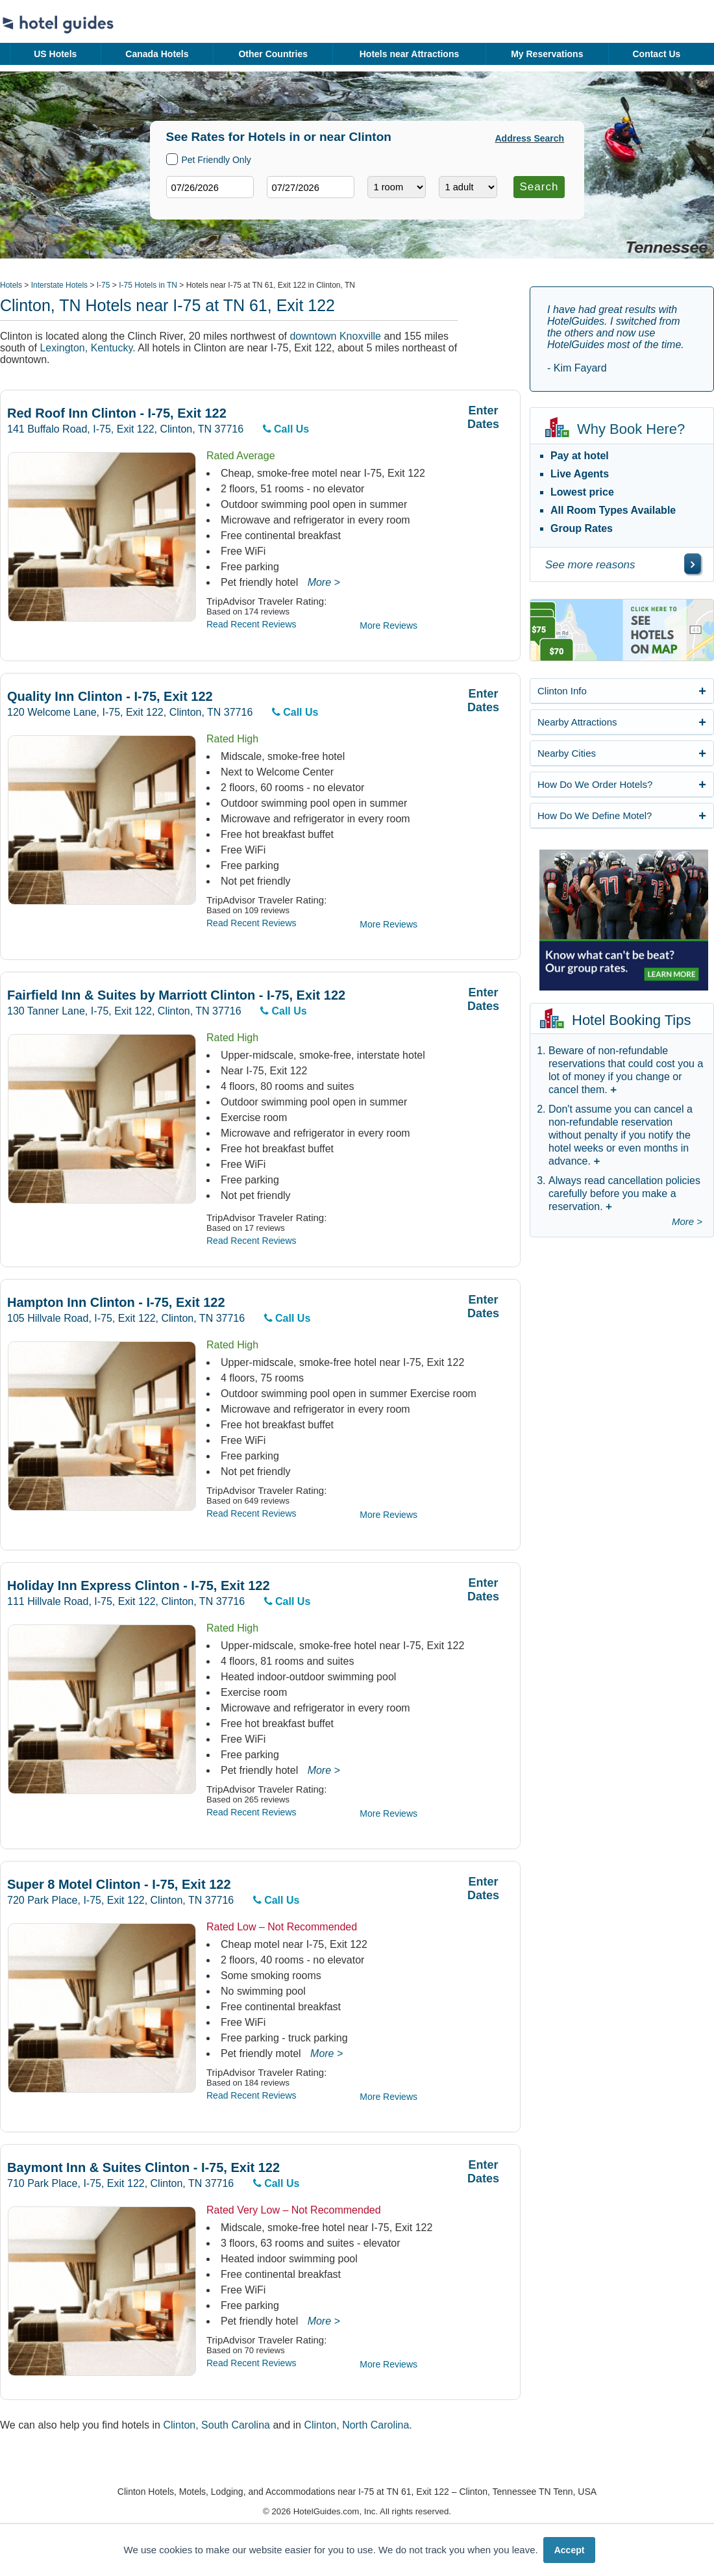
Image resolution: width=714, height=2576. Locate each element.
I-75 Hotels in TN (148, 285)
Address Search (530, 138)
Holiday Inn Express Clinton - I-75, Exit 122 (138, 1586)
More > (324, 582)
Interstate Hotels (59, 285)
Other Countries (273, 54)
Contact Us (656, 54)
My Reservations (547, 54)
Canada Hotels (156, 54)
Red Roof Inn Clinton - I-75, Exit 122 (117, 413)
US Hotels (55, 54)
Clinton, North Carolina (356, 2425)
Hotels (11, 285)
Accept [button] (569, 2550)
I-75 (103, 285)
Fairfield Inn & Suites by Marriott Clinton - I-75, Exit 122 (176, 995)
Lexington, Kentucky (86, 347)
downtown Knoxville (335, 336)
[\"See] (692, 563)
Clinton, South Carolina (216, 2425)
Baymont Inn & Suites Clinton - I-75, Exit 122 (143, 2168)
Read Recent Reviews (251, 624)
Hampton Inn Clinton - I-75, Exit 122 (116, 1302)
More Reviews (388, 625)
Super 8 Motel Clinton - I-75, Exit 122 (119, 1884)
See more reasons (590, 565)
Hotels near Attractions (410, 54)
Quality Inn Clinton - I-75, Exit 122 (110, 696)
